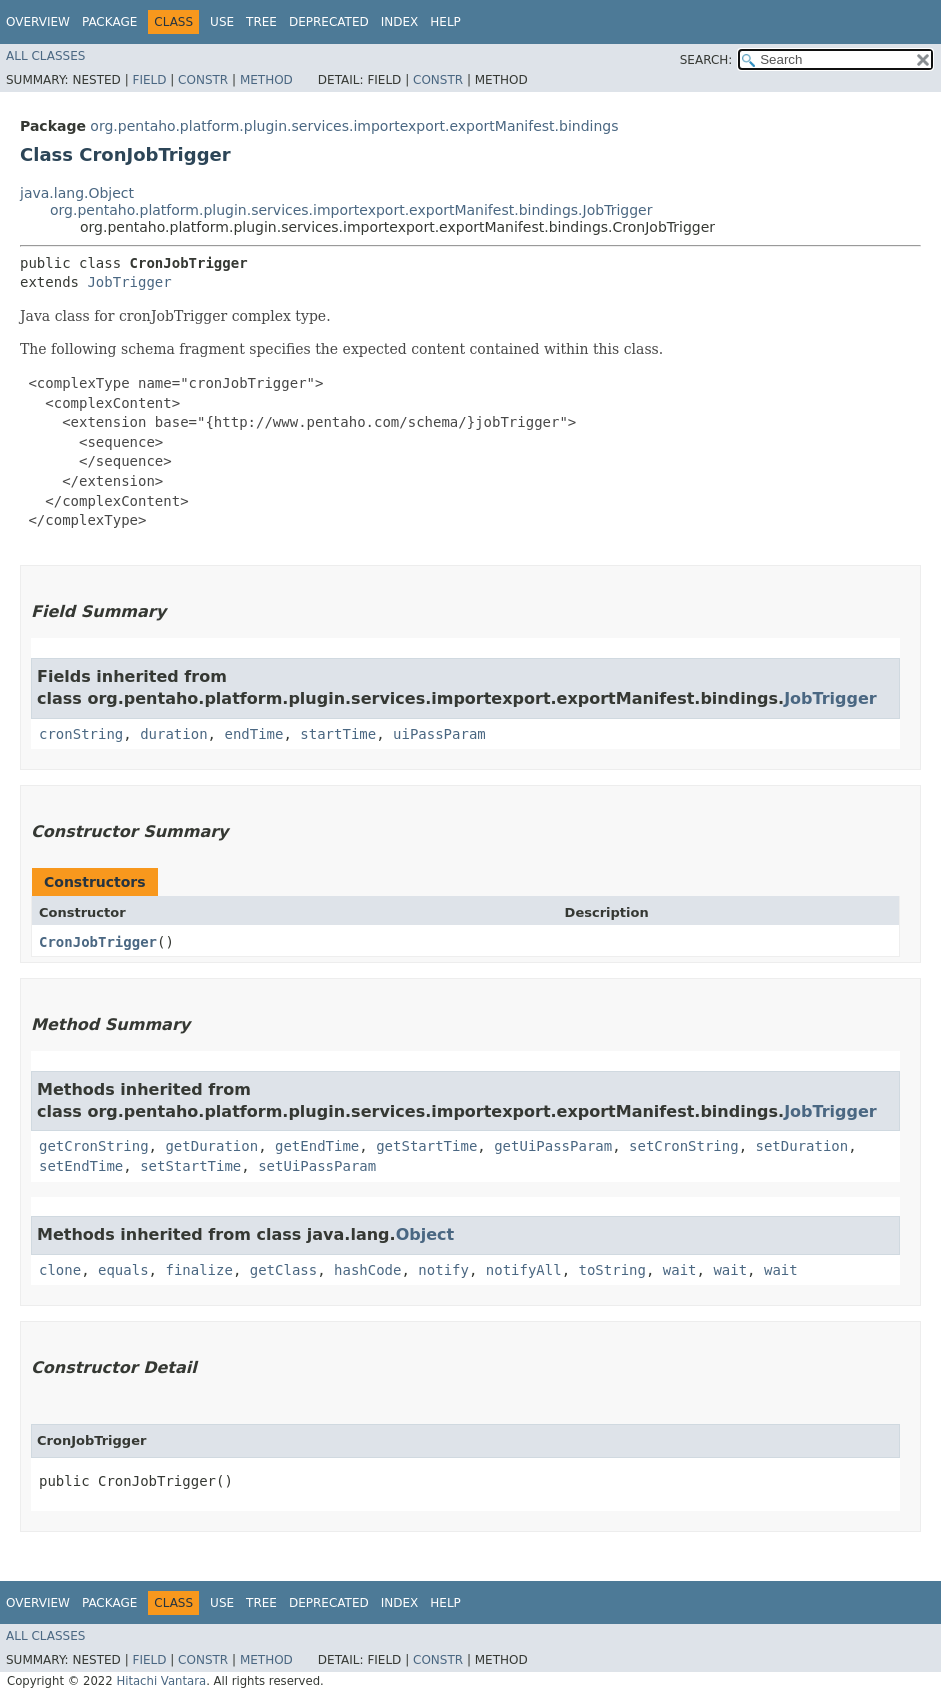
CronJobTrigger (98, 942)
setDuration (802, 1146)
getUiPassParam (553, 1146)
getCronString (94, 1146)
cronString (81, 734)
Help (445, 22)
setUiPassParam (317, 1166)
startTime (338, 734)
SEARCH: (706, 60)
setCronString (684, 1146)
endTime (253, 734)
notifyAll (524, 1270)
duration (173, 734)
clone (60, 1270)
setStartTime (190, 1166)
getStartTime (426, 1146)
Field (149, 80)
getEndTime (317, 1146)
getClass (283, 1270)
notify (443, 1270)
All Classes (45, 56)
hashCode (367, 1270)
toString (612, 1270)
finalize (198, 1270)
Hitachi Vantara (161, 1681)
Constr (203, 80)
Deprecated (329, 22)
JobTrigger (129, 282)
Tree (261, 22)
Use (222, 22)
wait (680, 1270)
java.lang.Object (77, 193)
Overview (38, 22)
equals (123, 1270)
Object (425, 1234)
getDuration (211, 1146)
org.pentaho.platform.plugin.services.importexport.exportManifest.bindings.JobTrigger (351, 210)
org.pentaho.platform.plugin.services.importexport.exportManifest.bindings (354, 126)
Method (266, 80)
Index (400, 22)
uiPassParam (439, 734)
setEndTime (81, 1166)
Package (109, 22)
